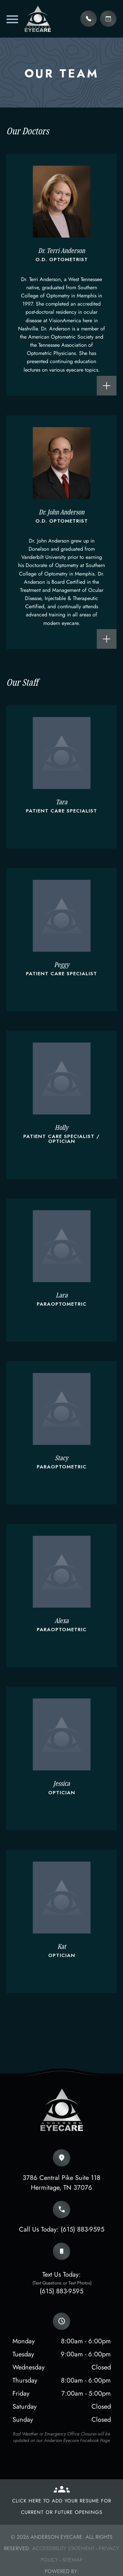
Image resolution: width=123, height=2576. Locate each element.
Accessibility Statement (63, 2548)
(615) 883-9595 (82, 2229)
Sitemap (72, 2560)
